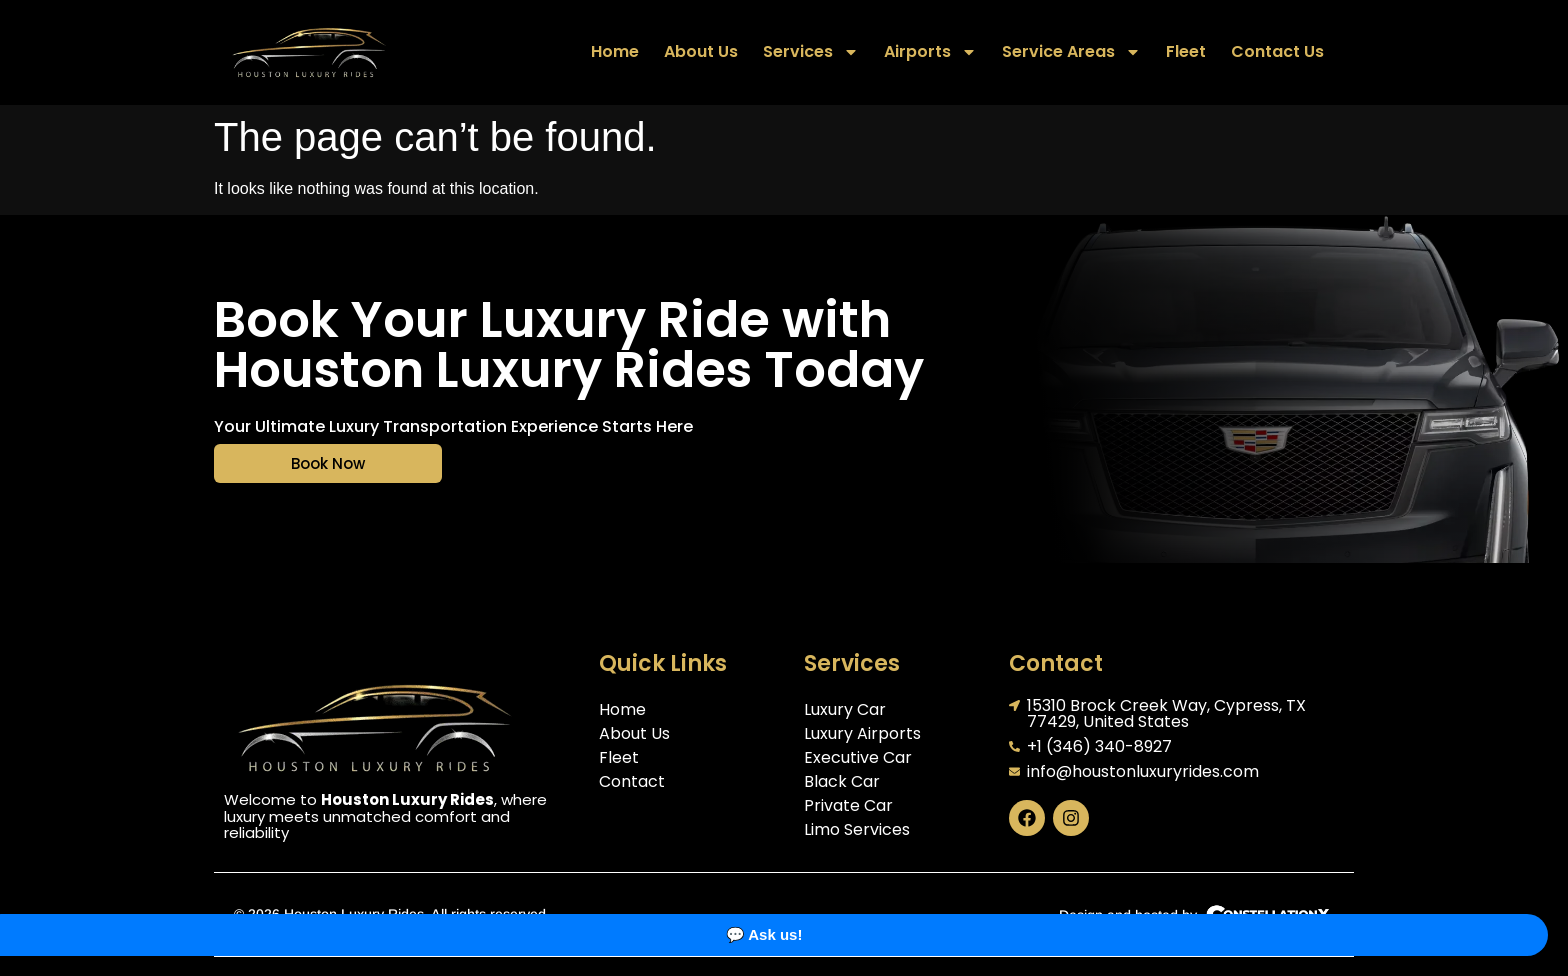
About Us (701, 51)
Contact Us (1277, 51)
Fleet (1186, 51)
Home (615, 51)
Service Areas (1071, 52)
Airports (930, 52)
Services (811, 52)
